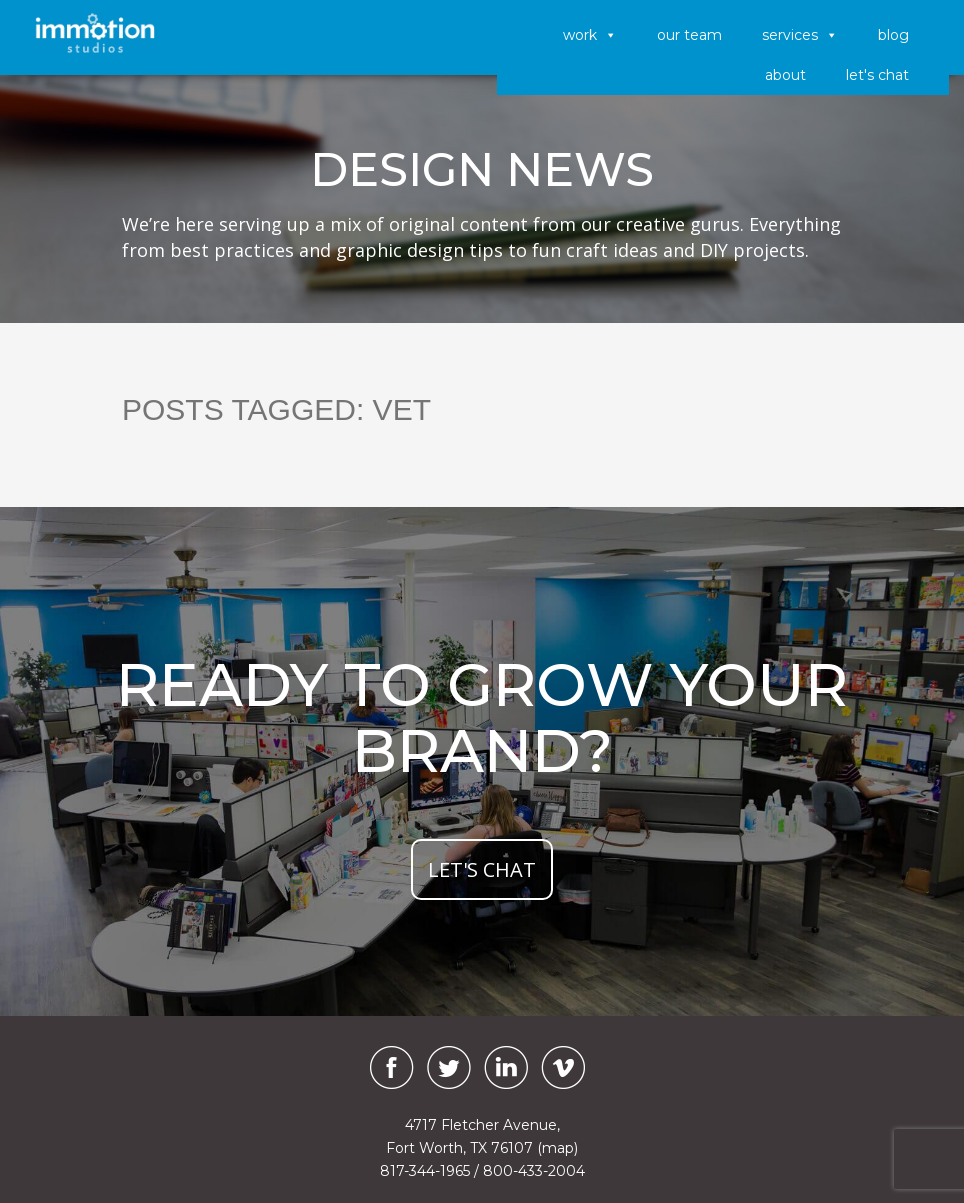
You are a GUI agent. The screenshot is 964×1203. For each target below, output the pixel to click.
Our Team (689, 35)
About (785, 75)
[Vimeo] (563, 1067)
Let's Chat (877, 75)
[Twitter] (449, 1067)
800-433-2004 (534, 1171)
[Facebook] (387, 1067)
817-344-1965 (425, 1171)
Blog (893, 35)
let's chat (482, 869)
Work (590, 35)
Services (800, 35)
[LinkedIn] (506, 1067)
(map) (557, 1148)
